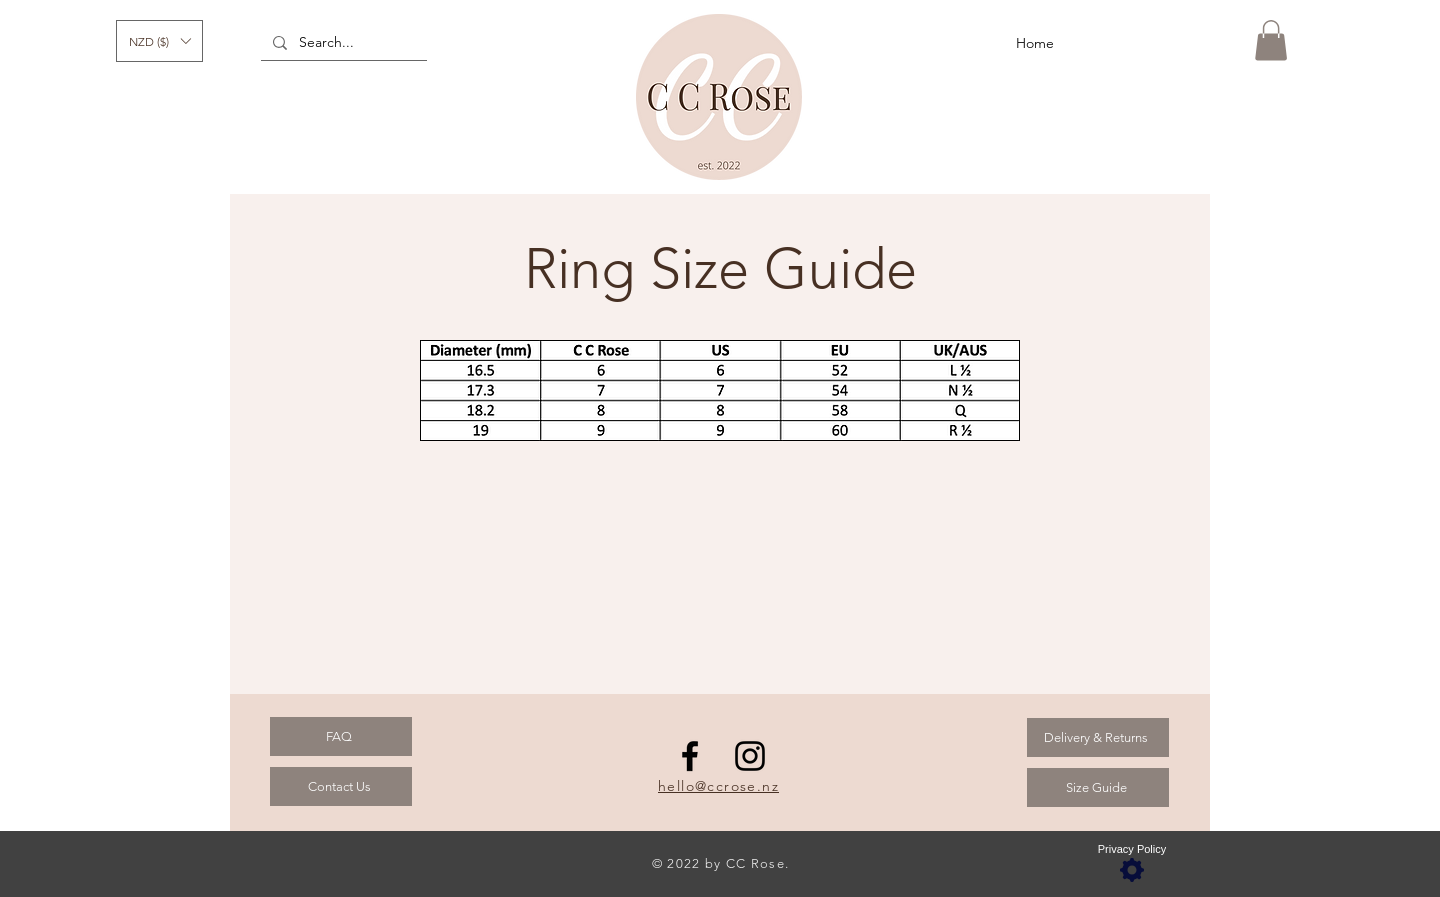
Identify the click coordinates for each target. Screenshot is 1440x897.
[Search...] (342, 43)
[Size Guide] (1098, 787)
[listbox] (159, 41)
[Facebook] (690, 756)
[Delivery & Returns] (1098, 737)
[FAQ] (341, 736)
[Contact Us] (341, 786)
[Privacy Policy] (1132, 863)
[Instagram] (750, 756)
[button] (159, 41)
